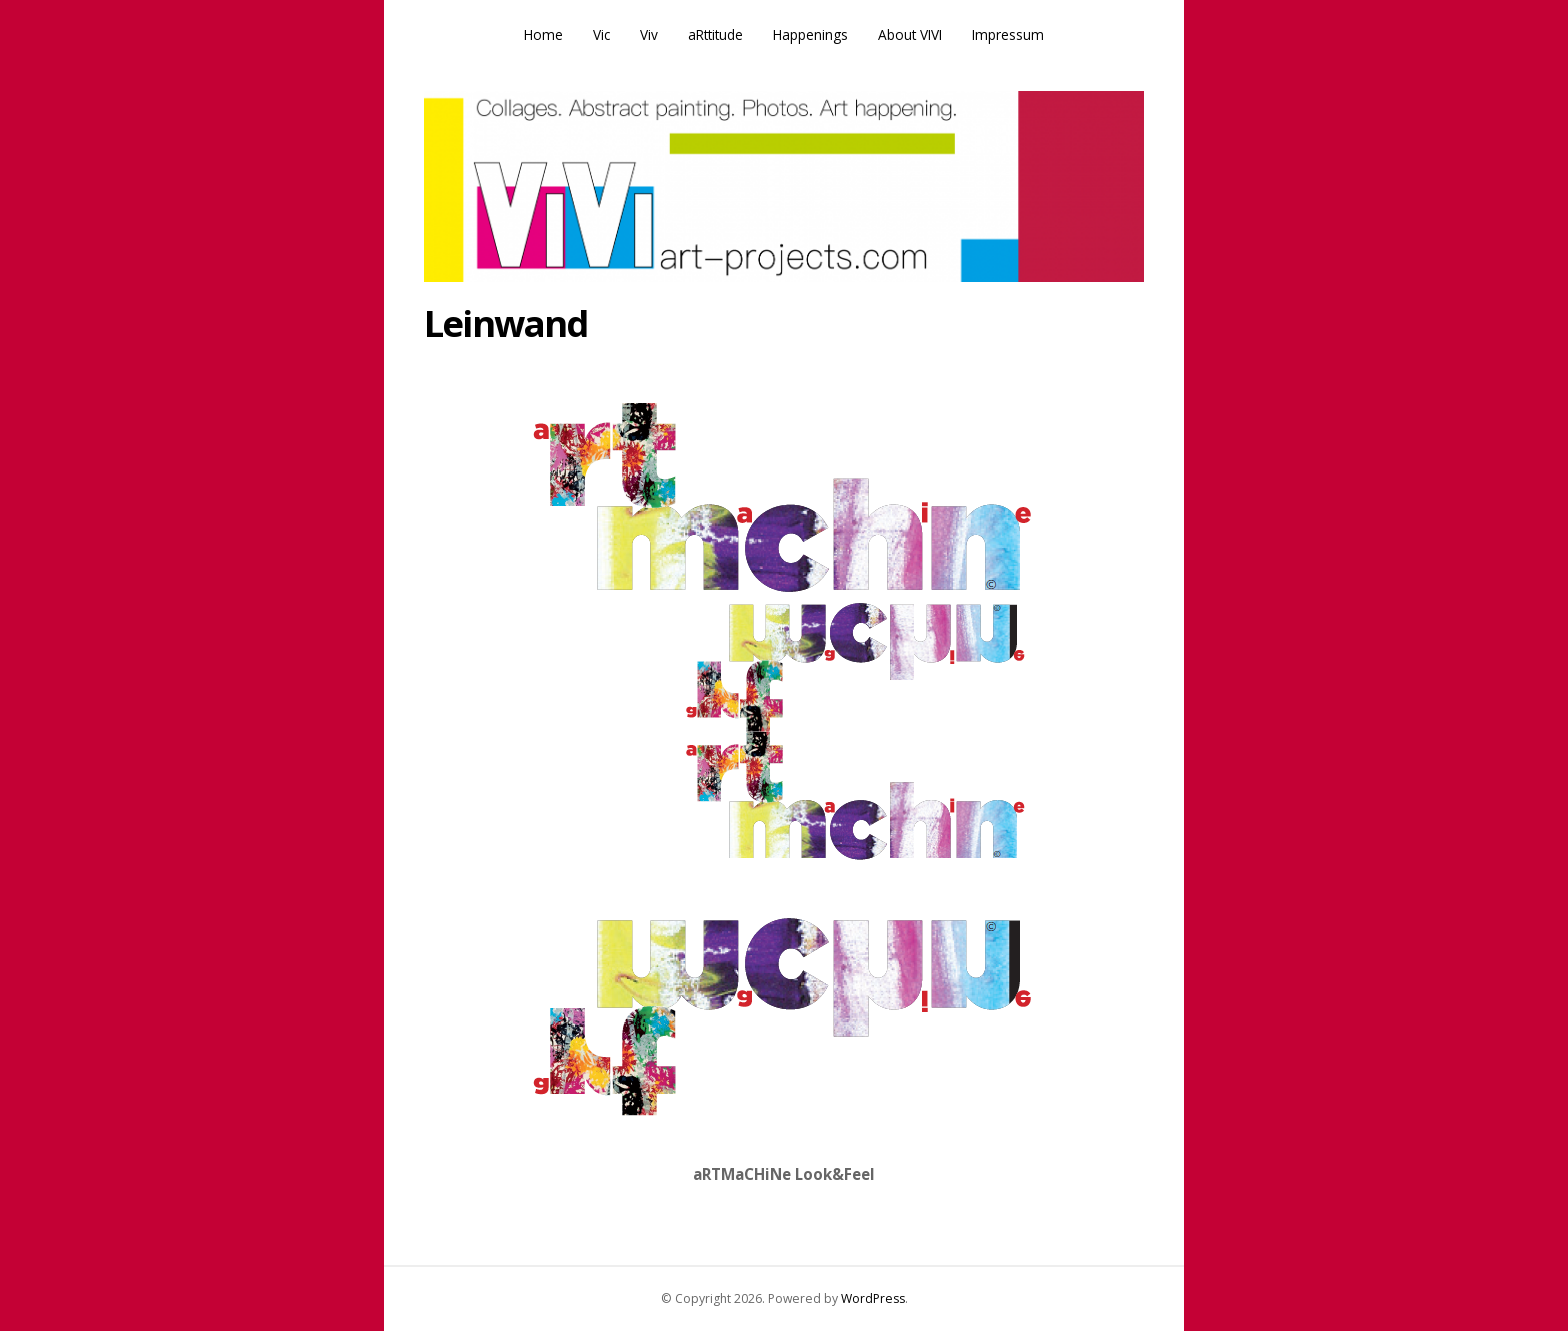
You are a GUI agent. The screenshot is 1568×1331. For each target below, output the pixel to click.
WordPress (873, 1298)
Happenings (810, 34)
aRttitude (715, 34)
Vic (601, 34)
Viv (649, 34)
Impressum (1008, 34)
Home (543, 34)
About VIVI (910, 34)
